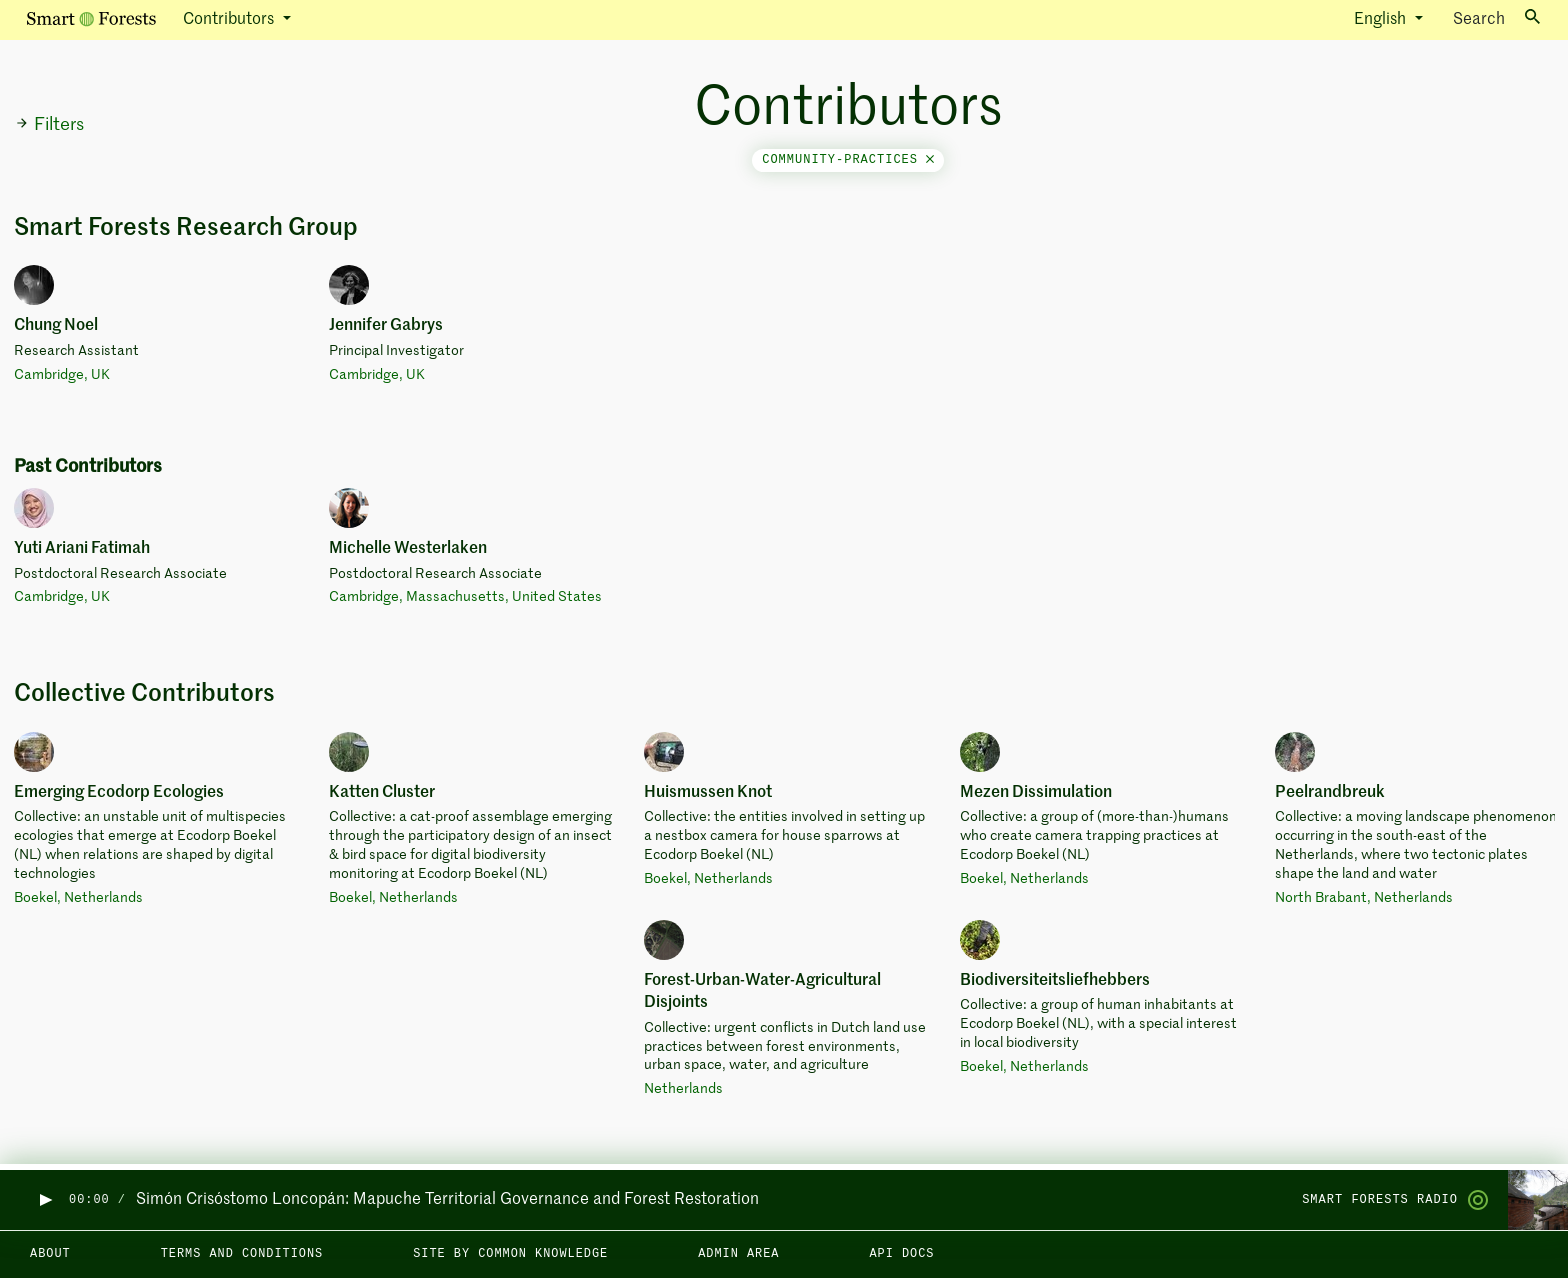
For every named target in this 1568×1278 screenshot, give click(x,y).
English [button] (1382, 20)
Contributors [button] (230, 20)
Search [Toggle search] (1496, 18)
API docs (901, 1254)
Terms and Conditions (242, 1254)
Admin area (738, 1254)
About (50, 1254)
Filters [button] (49, 125)
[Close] (930, 160)
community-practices (848, 160)
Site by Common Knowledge (510, 1254)
